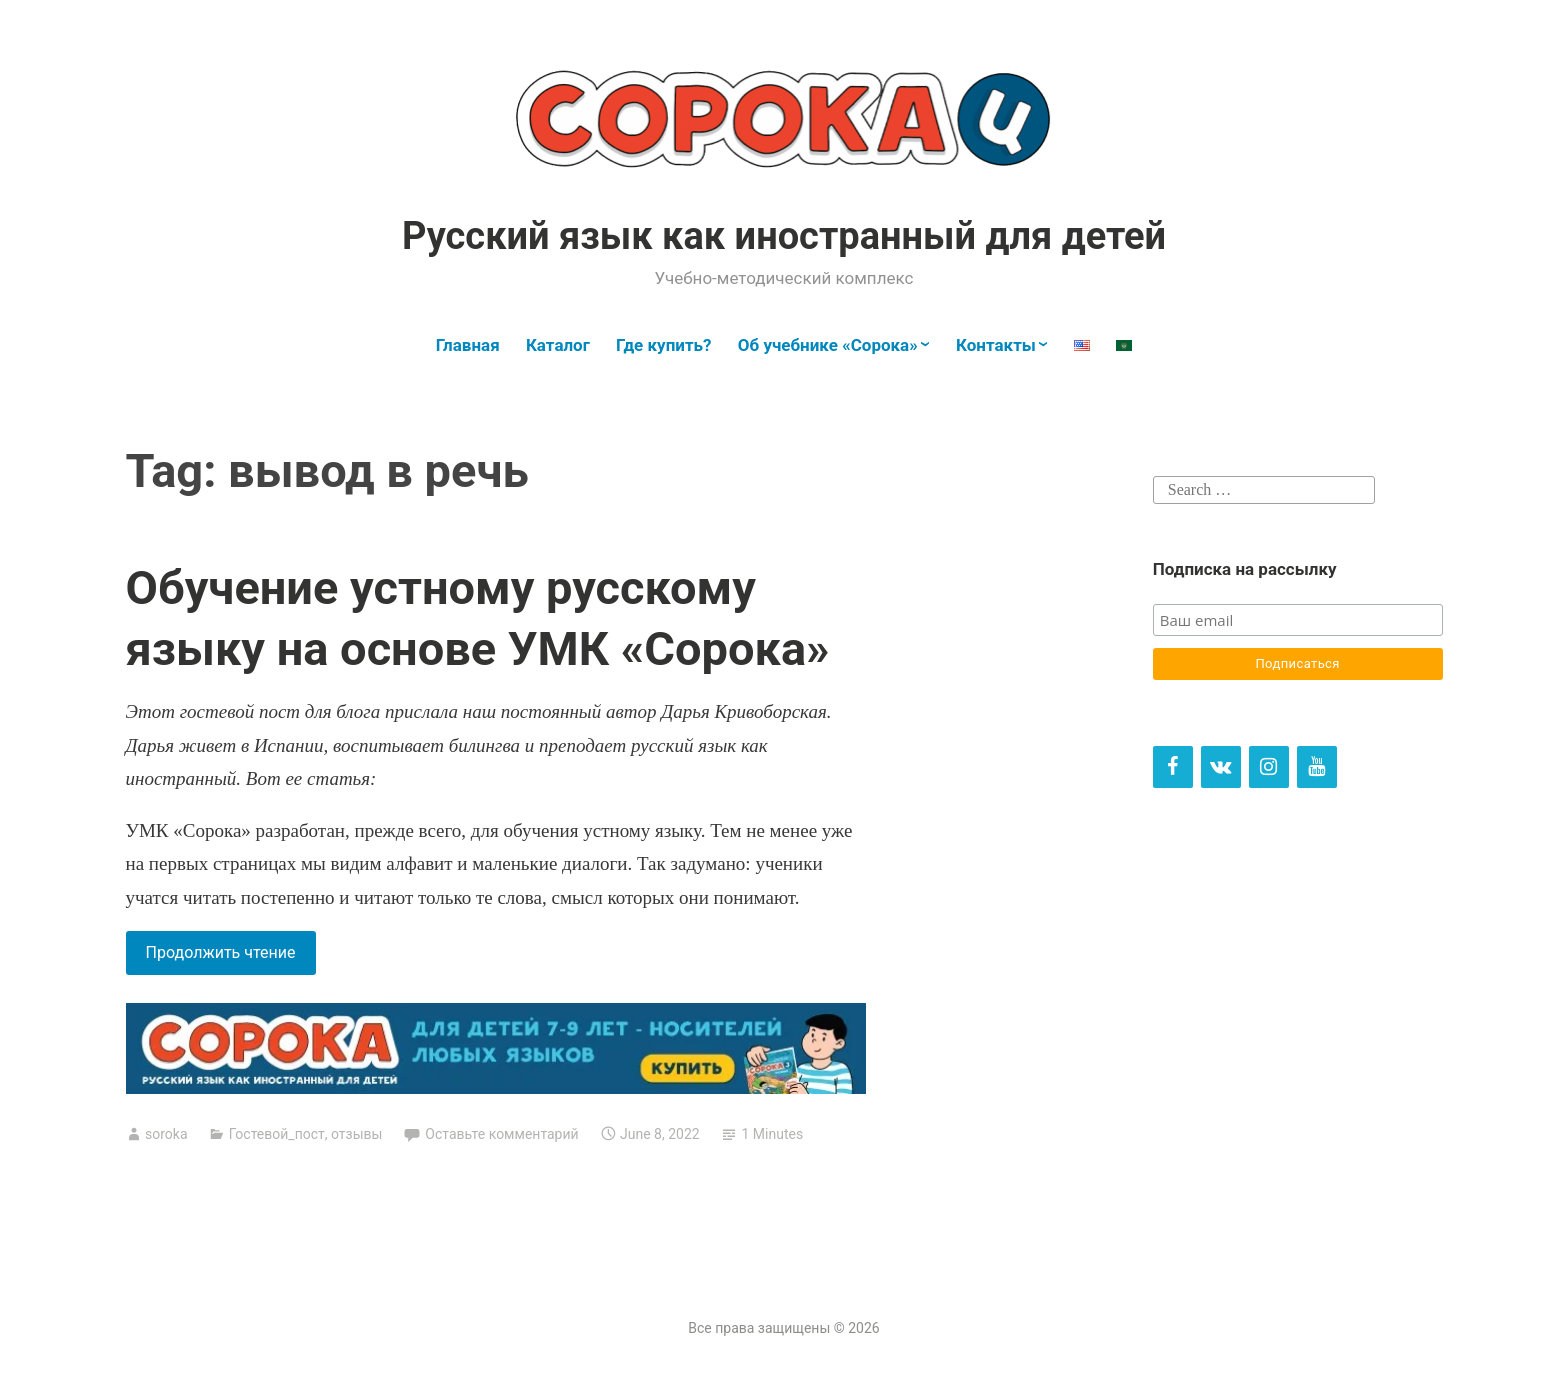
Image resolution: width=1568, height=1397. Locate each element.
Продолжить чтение (231, 956)
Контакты (996, 345)
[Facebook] (1173, 767)
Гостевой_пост (277, 1134)
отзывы (356, 1134)
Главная (468, 345)
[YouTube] (1317, 767)
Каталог (558, 345)
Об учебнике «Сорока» (828, 345)
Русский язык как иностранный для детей (784, 236)
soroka (166, 1134)
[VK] (1221, 767)
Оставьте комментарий (501, 1134)
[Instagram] (1269, 767)
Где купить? (663, 345)
